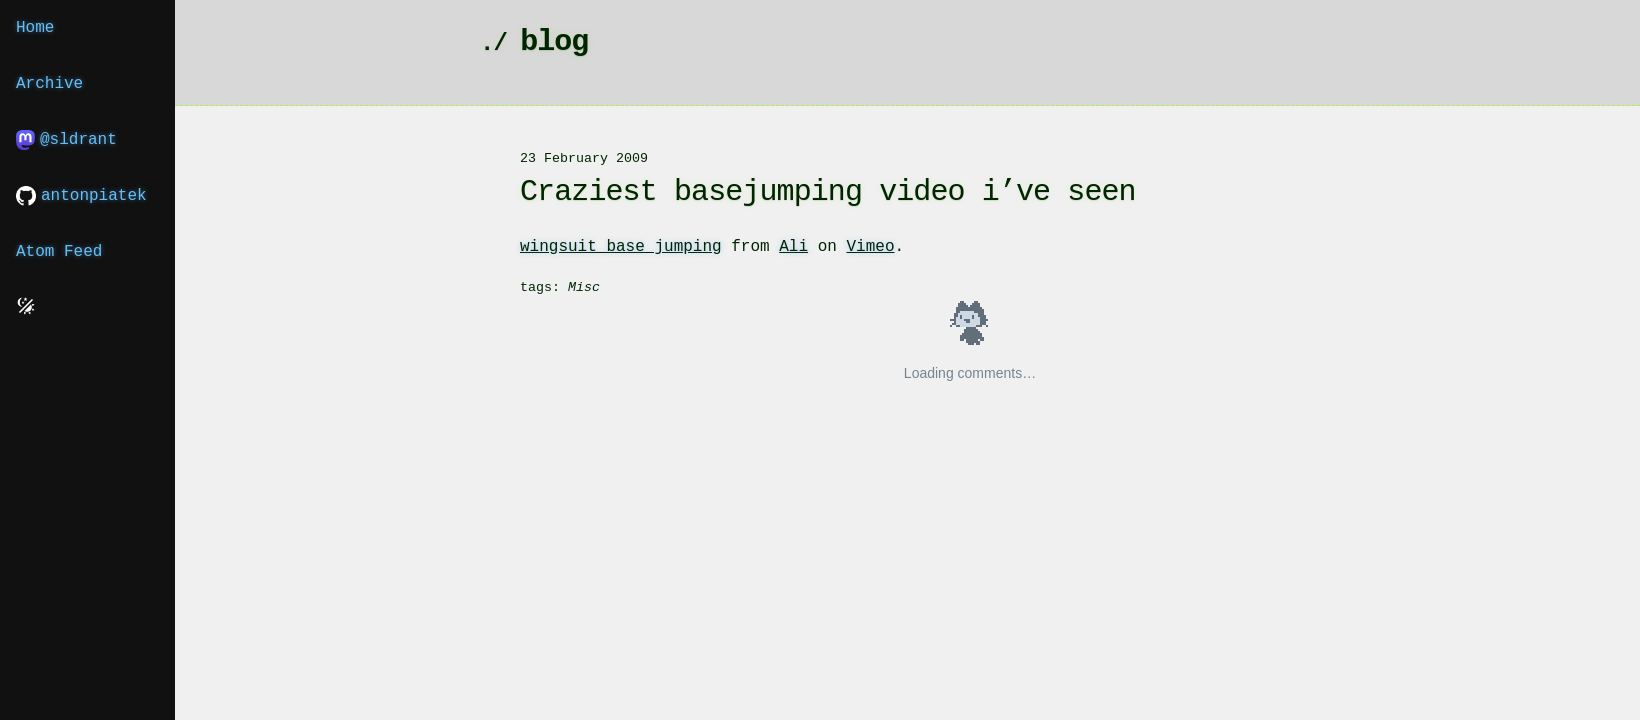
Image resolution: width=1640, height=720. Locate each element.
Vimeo (870, 247)
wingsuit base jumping (621, 247)
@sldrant (66, 140)
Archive (49, 84)
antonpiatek (81, 196)
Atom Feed (59, 252)
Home (35, 28)
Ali (793, 247)
